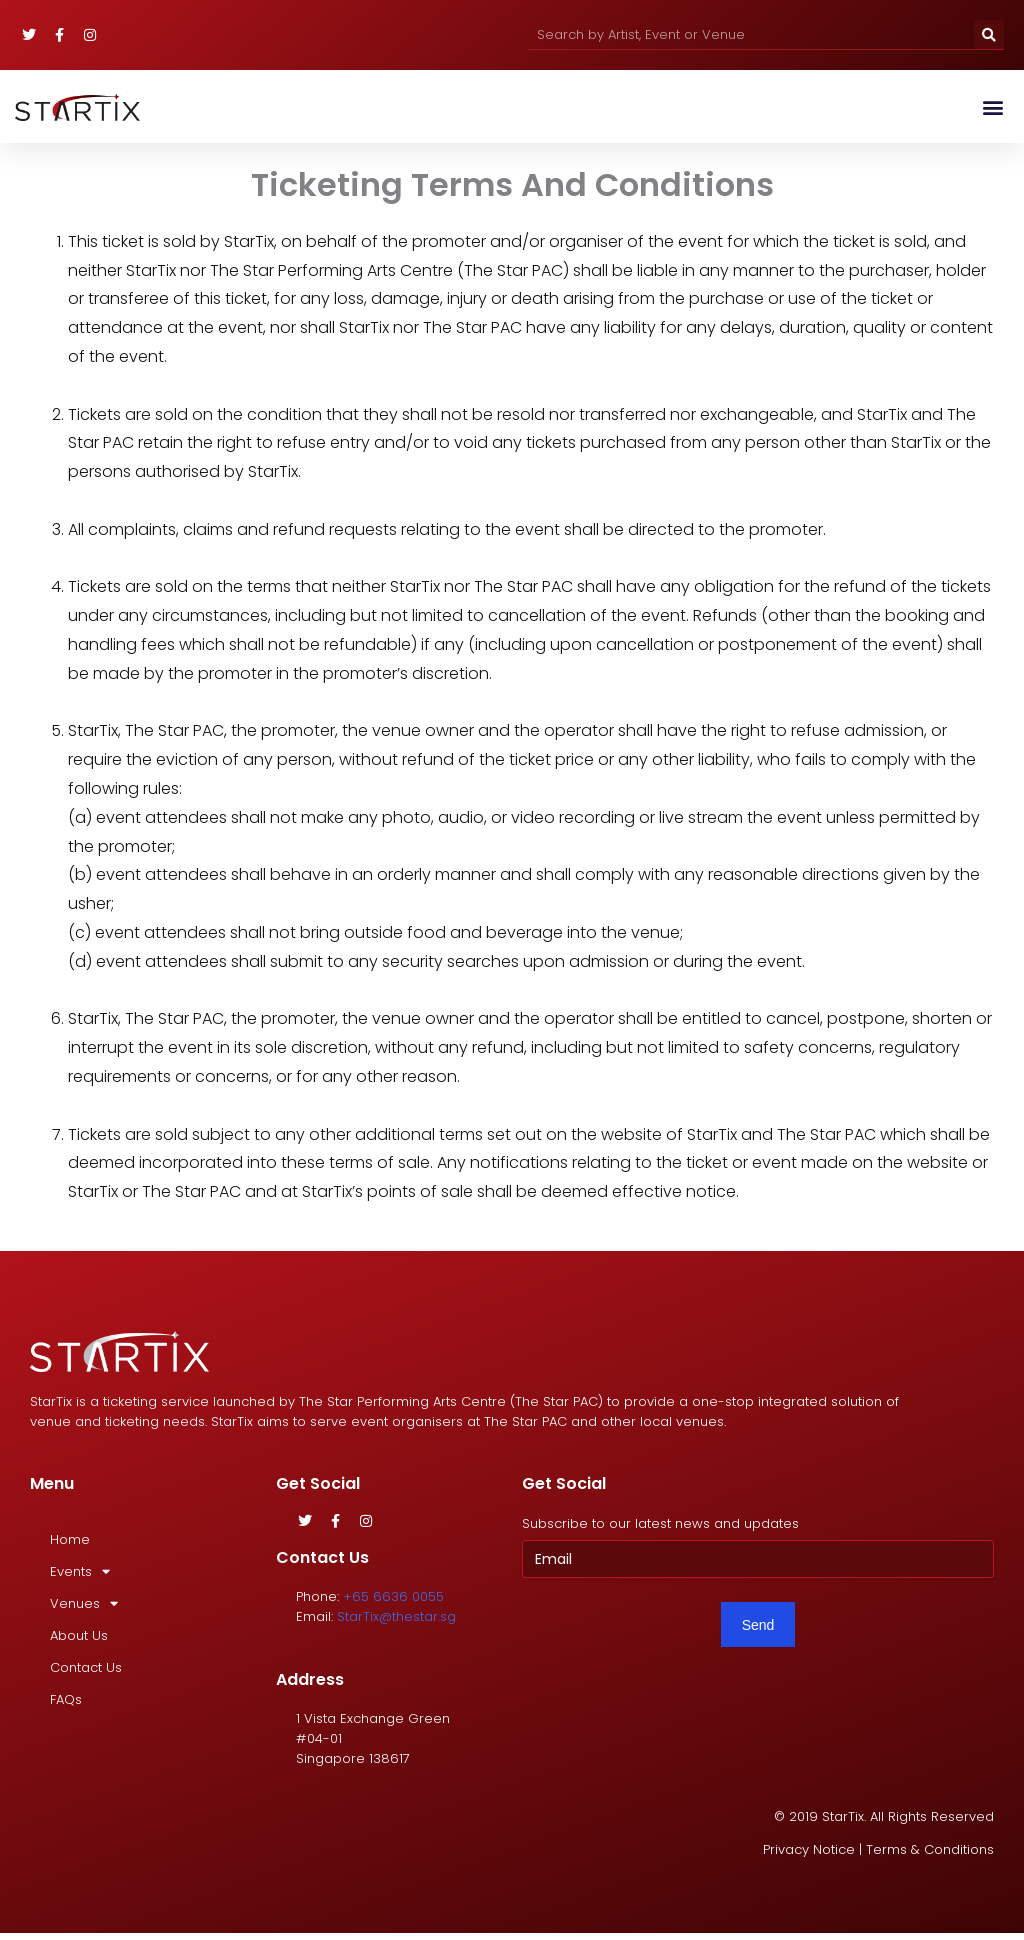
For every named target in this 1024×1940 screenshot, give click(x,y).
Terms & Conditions (930, 1850)
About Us (79, 1635)
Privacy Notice (809, 1850)
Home (70, 1539)
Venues (84, 1604)
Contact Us (86, 1667)
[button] (992, 106)
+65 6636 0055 (393, 1596)
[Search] (989, 34)
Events (80, 1572)
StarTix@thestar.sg (396, 1616)
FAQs (66, 1699)
